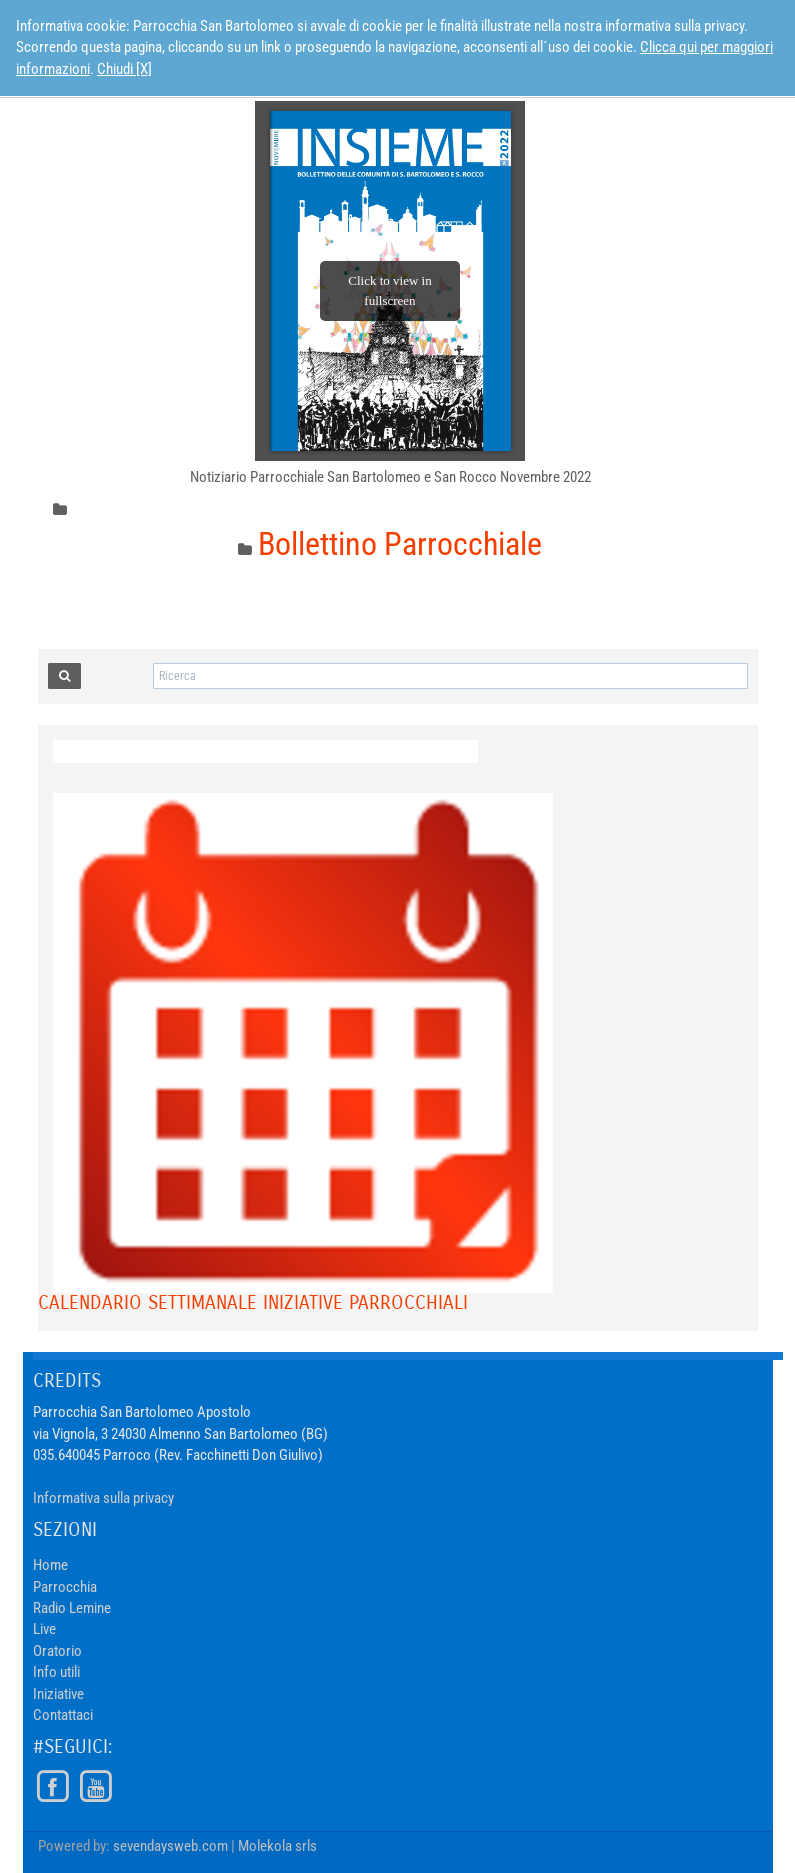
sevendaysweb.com (170, 1846)
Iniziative (58, 1694)
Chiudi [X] (124, 69)
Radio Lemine (72, 1608)
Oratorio (57, 1651)
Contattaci (63, 1715)
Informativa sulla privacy (103, 1498)
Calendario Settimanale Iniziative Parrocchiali (253, 1302)
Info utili (56, 1672)
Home (50, 1565)
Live (44, 1629)
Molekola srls (277, 1846)
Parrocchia (65, 1587)
